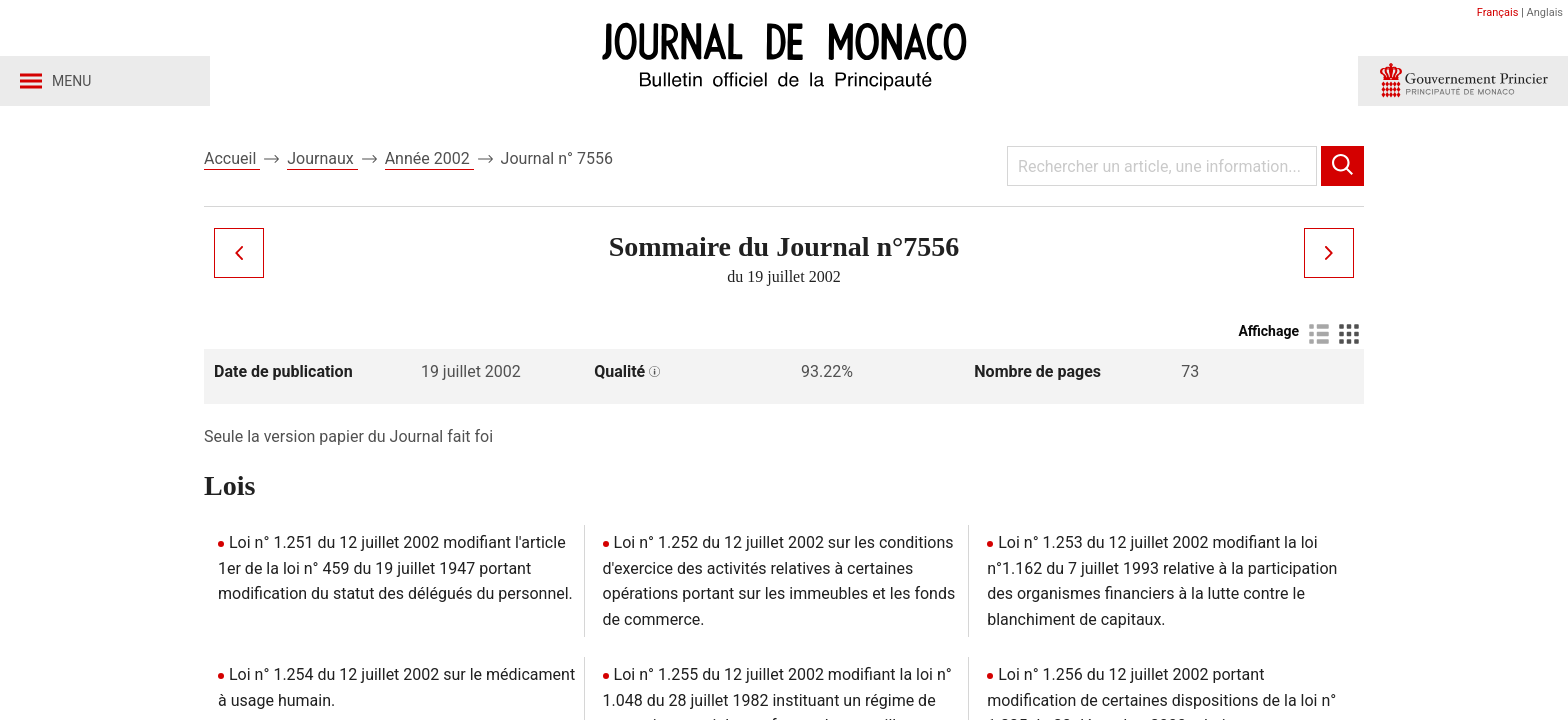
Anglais (1545, 12)
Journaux (322, 158)
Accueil (232, 158)
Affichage (1268, 331)
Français (1498, 12)
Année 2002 (429, 158)
